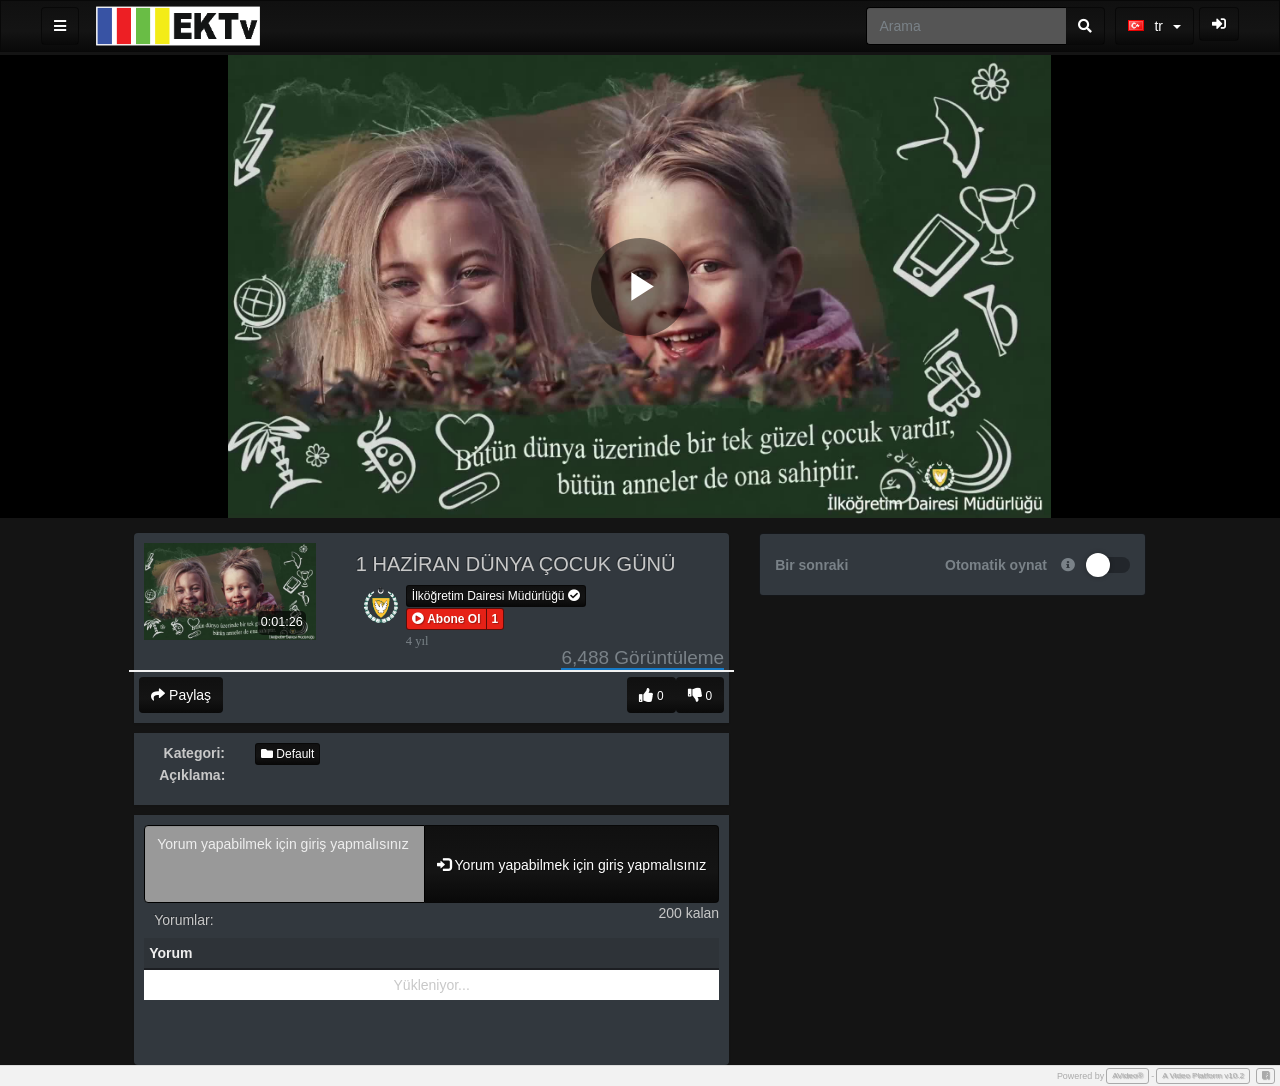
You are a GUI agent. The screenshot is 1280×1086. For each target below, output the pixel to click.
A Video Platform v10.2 (1203, 1075)
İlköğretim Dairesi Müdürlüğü (496, 596)
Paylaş (181, 695)
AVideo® (1127, 1075)
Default (287, 754)
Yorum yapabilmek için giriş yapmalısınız (284, 864)
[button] (446, 619)
